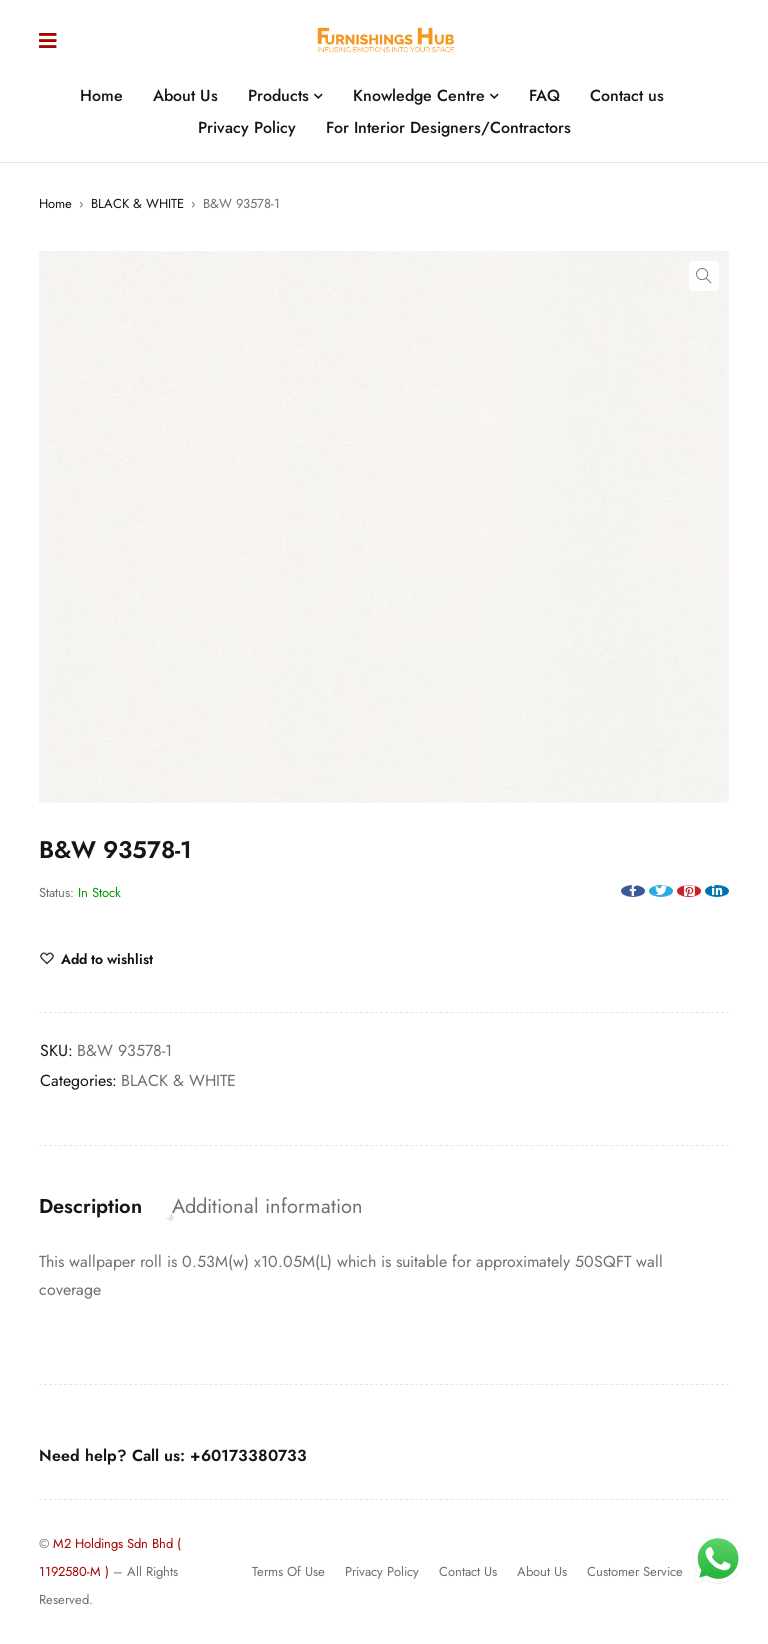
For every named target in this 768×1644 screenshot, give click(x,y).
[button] (704, 276)
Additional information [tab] (267, 1207)
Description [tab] (90, 1207)
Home (55, 203)
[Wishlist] (96, 959)
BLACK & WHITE (137, 203)
